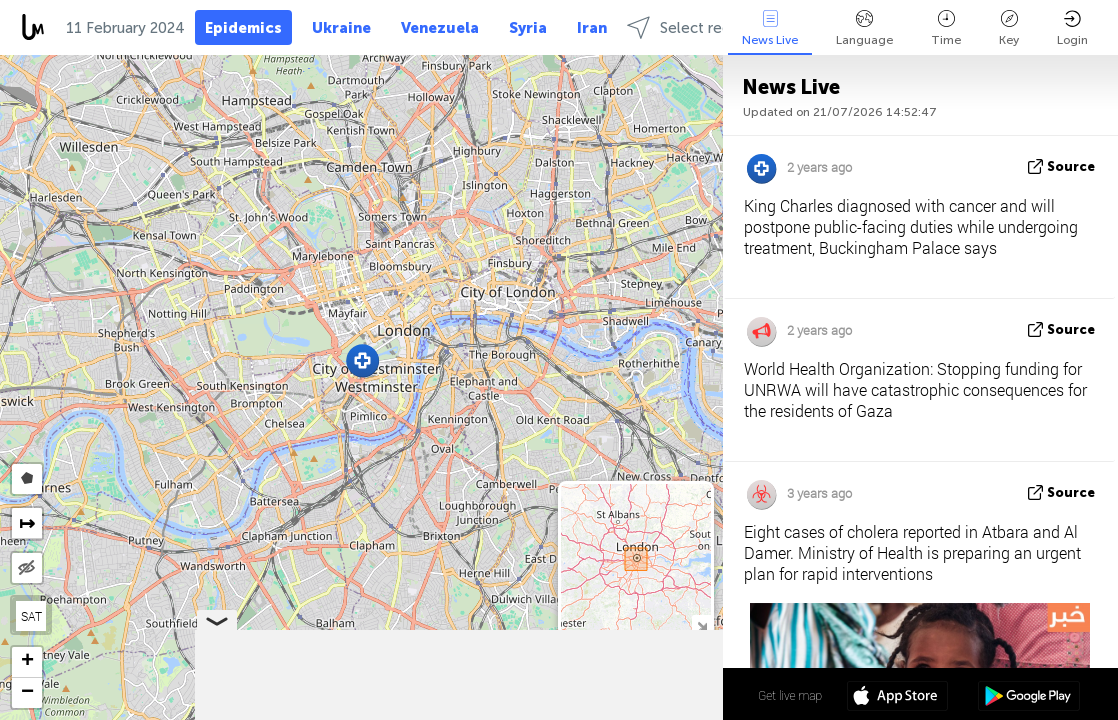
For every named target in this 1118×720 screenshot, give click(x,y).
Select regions (693, 27)
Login (1072, 28)
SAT (31, 616)
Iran (592, 28)
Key (1009, 28)
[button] (362, 360)
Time (946, 28)
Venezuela (440, 28)
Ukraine (341, 28)
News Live (770, 28)
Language (864, 28)
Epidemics (243, 28)
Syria (528, 28)
